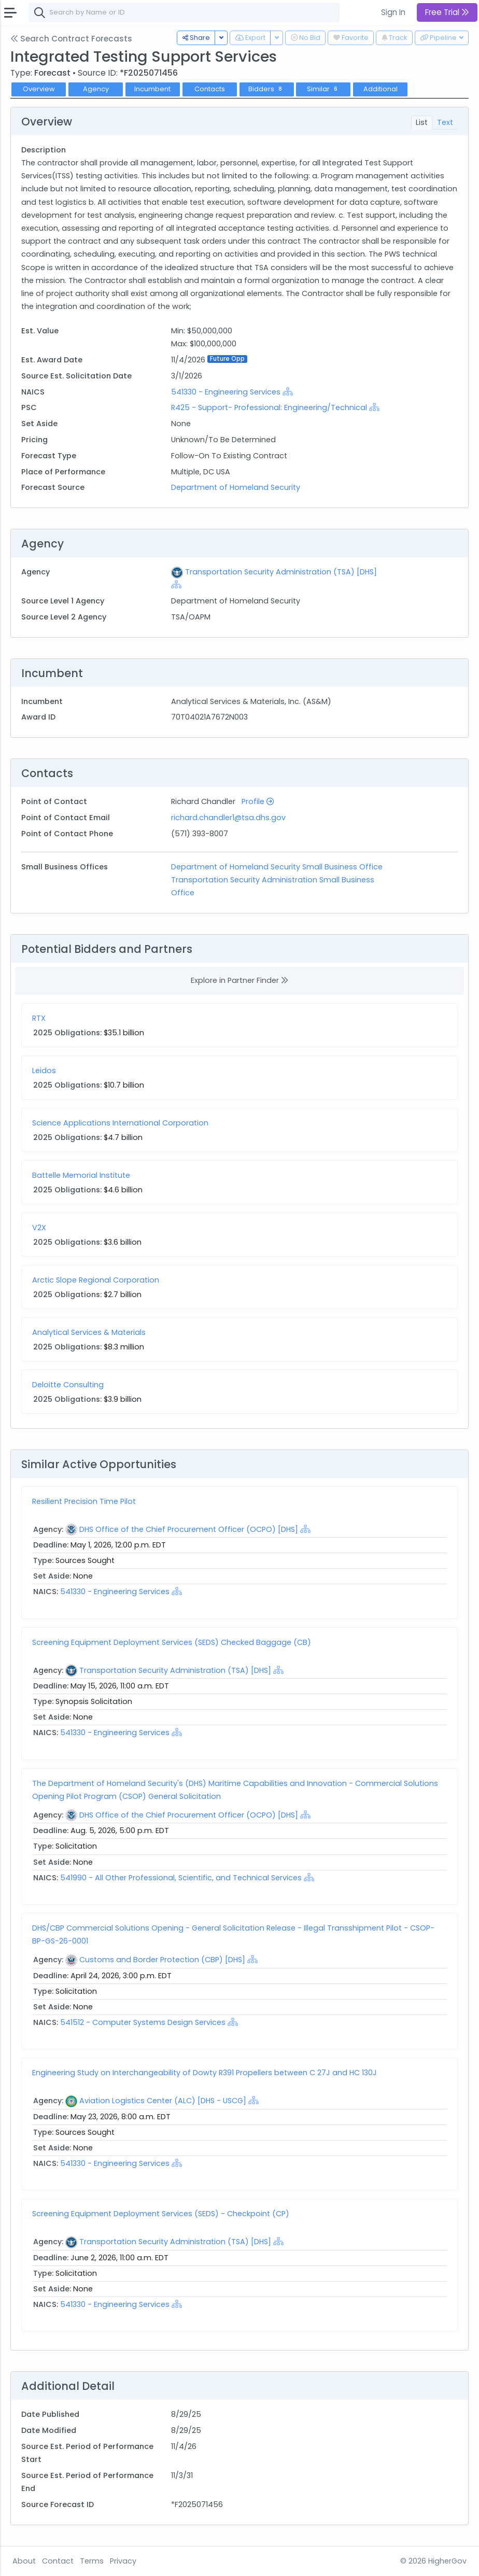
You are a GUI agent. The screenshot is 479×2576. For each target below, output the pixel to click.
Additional (380, 89)
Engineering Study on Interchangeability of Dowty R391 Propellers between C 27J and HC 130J (204, 2072)
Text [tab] (445, 122)
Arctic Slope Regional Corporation (95, 1280)
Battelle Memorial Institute (81, 1175)
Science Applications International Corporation (120, 1123)
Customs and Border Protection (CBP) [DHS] (162, 1959)
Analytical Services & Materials (89, 1332)
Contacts (209, 89)
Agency (96, 89)
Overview (39, 89)
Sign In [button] (393, 12)
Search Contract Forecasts (71, 38)
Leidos (44, 1070)
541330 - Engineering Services (225, 392)
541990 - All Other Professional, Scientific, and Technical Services (181, 1878)
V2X (39, 1227)
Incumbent (152, 89)
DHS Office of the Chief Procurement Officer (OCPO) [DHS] (188, 1529)
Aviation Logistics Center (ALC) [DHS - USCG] (162, 2100)
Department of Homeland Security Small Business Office (277, 867)
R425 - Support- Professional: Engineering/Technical (269, 407)
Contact (58, 2561)
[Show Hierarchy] (288, 391)
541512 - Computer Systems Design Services (144, 2022)
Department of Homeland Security (235, 487)
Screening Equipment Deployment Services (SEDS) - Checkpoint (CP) (160, 2213)
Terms (92, 2561)
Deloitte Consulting (68, 1385)
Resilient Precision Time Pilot (84, 1501)
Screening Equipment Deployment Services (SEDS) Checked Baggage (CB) (171, 1642)
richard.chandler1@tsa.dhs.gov (228, 817)
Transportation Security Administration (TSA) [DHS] (281, 572)
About (24, 2561)
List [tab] (422, 122)
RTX (39, 1018)
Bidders (266, 89)
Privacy (123, 2561)
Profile (258, 801)
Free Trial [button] (447, 12)
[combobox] (184, 12)
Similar (323, 89)
